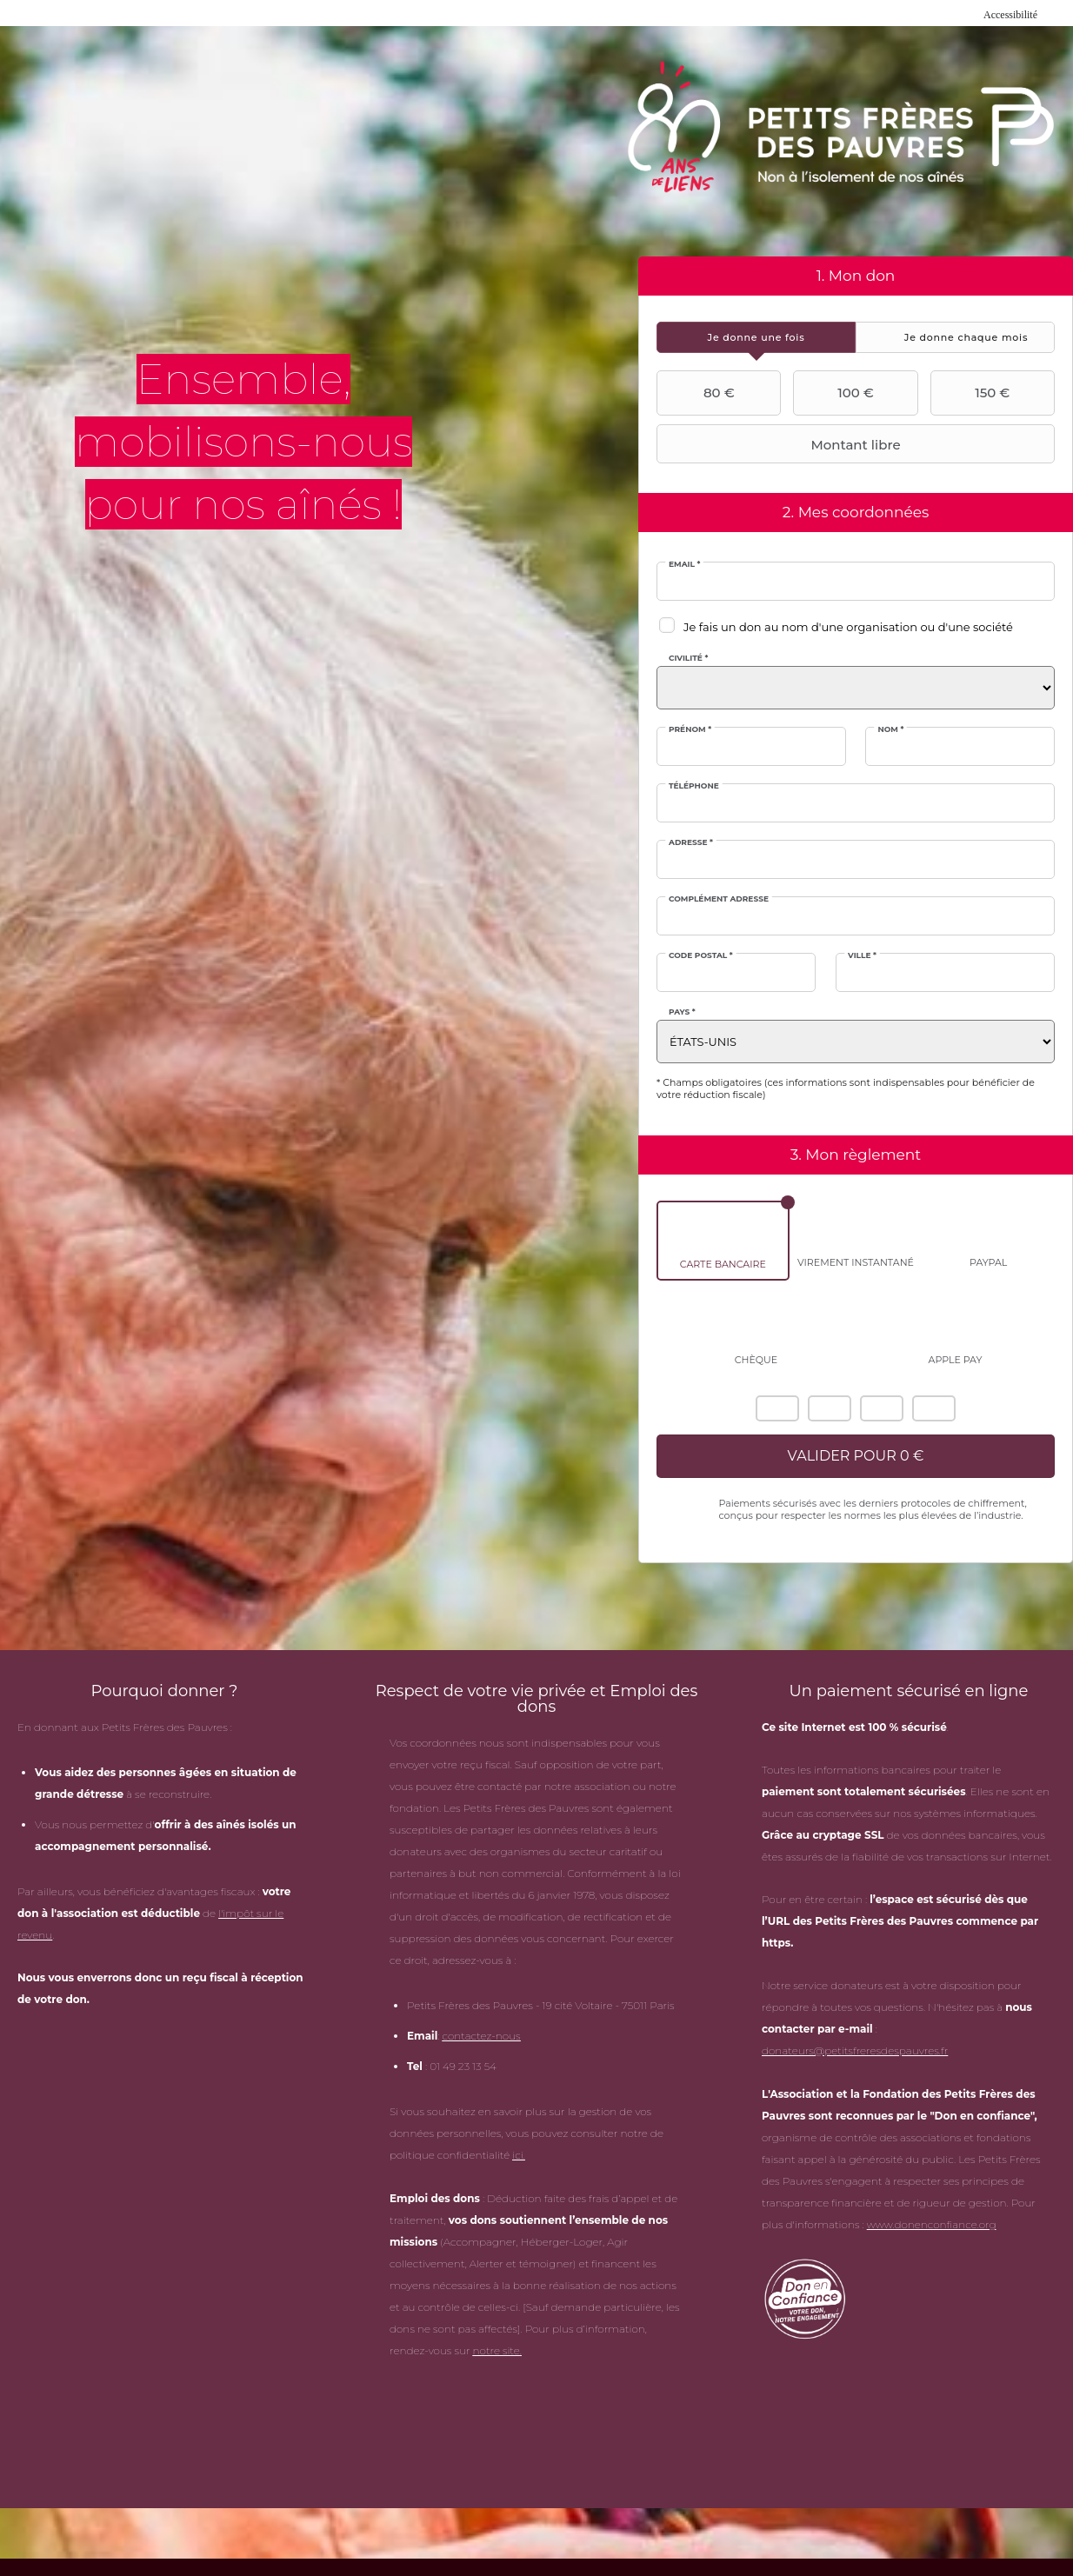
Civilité (688, 657)
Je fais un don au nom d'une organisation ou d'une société (848, 627)
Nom (890, 729)
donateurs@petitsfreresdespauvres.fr (855, 2050)
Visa (881, 1408)
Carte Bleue (934, 1408)
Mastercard (829, 1408)
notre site (496, 2350)
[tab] (756, 337)
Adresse (691, 842)
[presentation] (756, 337)
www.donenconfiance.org (931, 2224)
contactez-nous (481, 2035)
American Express (777, 1408)
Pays (682, 1011)
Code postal (701, 955)
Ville (862, 955)
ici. (518, 2154)
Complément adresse (719, 898)
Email (684, 564)
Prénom (690, 729)
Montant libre (781, 444)
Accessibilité (1010, 15)
